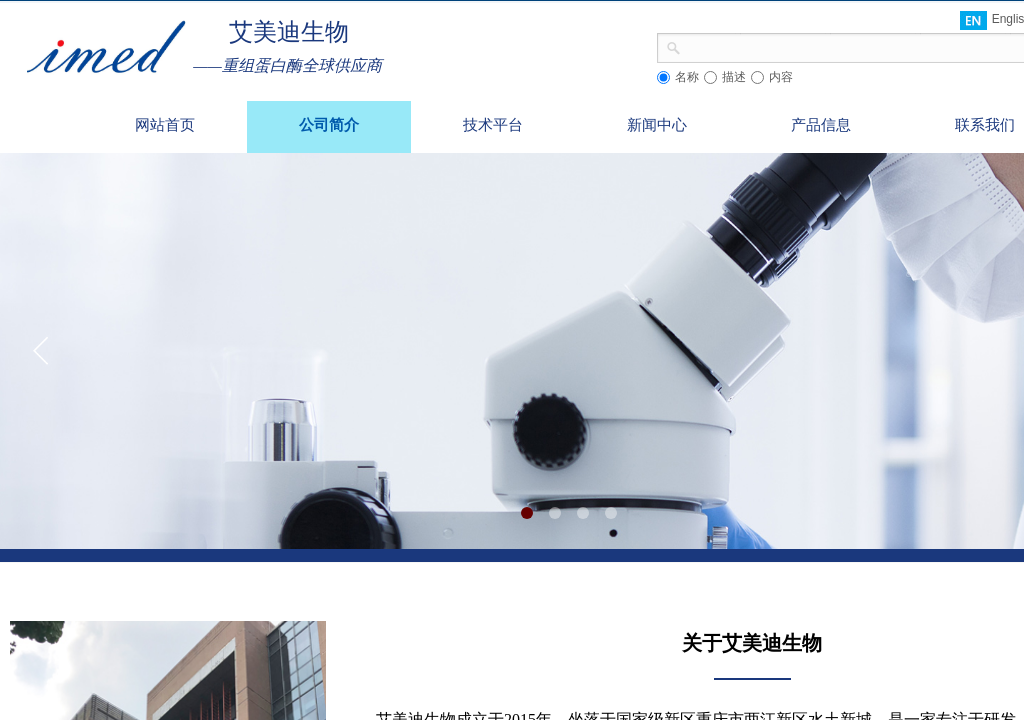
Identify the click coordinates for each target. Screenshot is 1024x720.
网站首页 (165, 125)
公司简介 (329, 125)
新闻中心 (657, 125)
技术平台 (493, 125)
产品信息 (821, 125)
